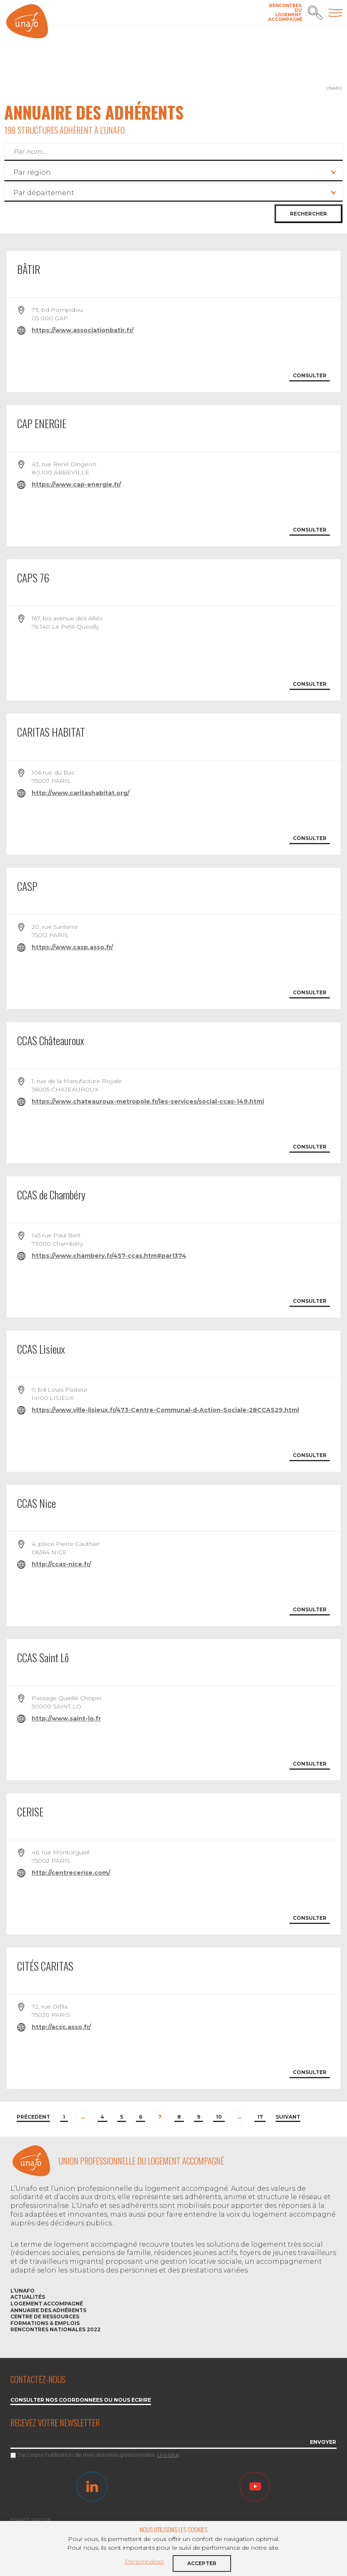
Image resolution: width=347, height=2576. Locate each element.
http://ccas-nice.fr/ (61, 1564)
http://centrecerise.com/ (71, 1872)
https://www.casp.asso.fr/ (72, 947)
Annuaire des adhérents (48, 2310)
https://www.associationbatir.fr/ (82, 330)
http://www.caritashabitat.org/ (80, 793)
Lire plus (168, 2454)
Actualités (27, 2297)
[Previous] (33, 2118)
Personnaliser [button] (144, 2561)
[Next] (288, 2118)
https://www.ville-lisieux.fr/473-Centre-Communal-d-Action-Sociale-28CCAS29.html (165, 1410)
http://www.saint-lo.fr (66, 1718)
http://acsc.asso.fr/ (61, 2027)
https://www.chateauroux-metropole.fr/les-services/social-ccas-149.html (148, 1101)
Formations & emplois (45, 2323)
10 (219, 2117)
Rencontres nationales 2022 (55, 2329)
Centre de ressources (44, 2316)
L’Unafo (22, 2291)
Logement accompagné (46, 2303)
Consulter (310, 375)
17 (260, 2117)
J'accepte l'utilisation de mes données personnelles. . (98, 2454)
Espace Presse (30, 2520)
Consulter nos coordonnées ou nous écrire (80, 2400)
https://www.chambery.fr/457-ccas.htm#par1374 (109, 1255)
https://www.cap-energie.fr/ (76, 484)
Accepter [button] (201, 2563)
